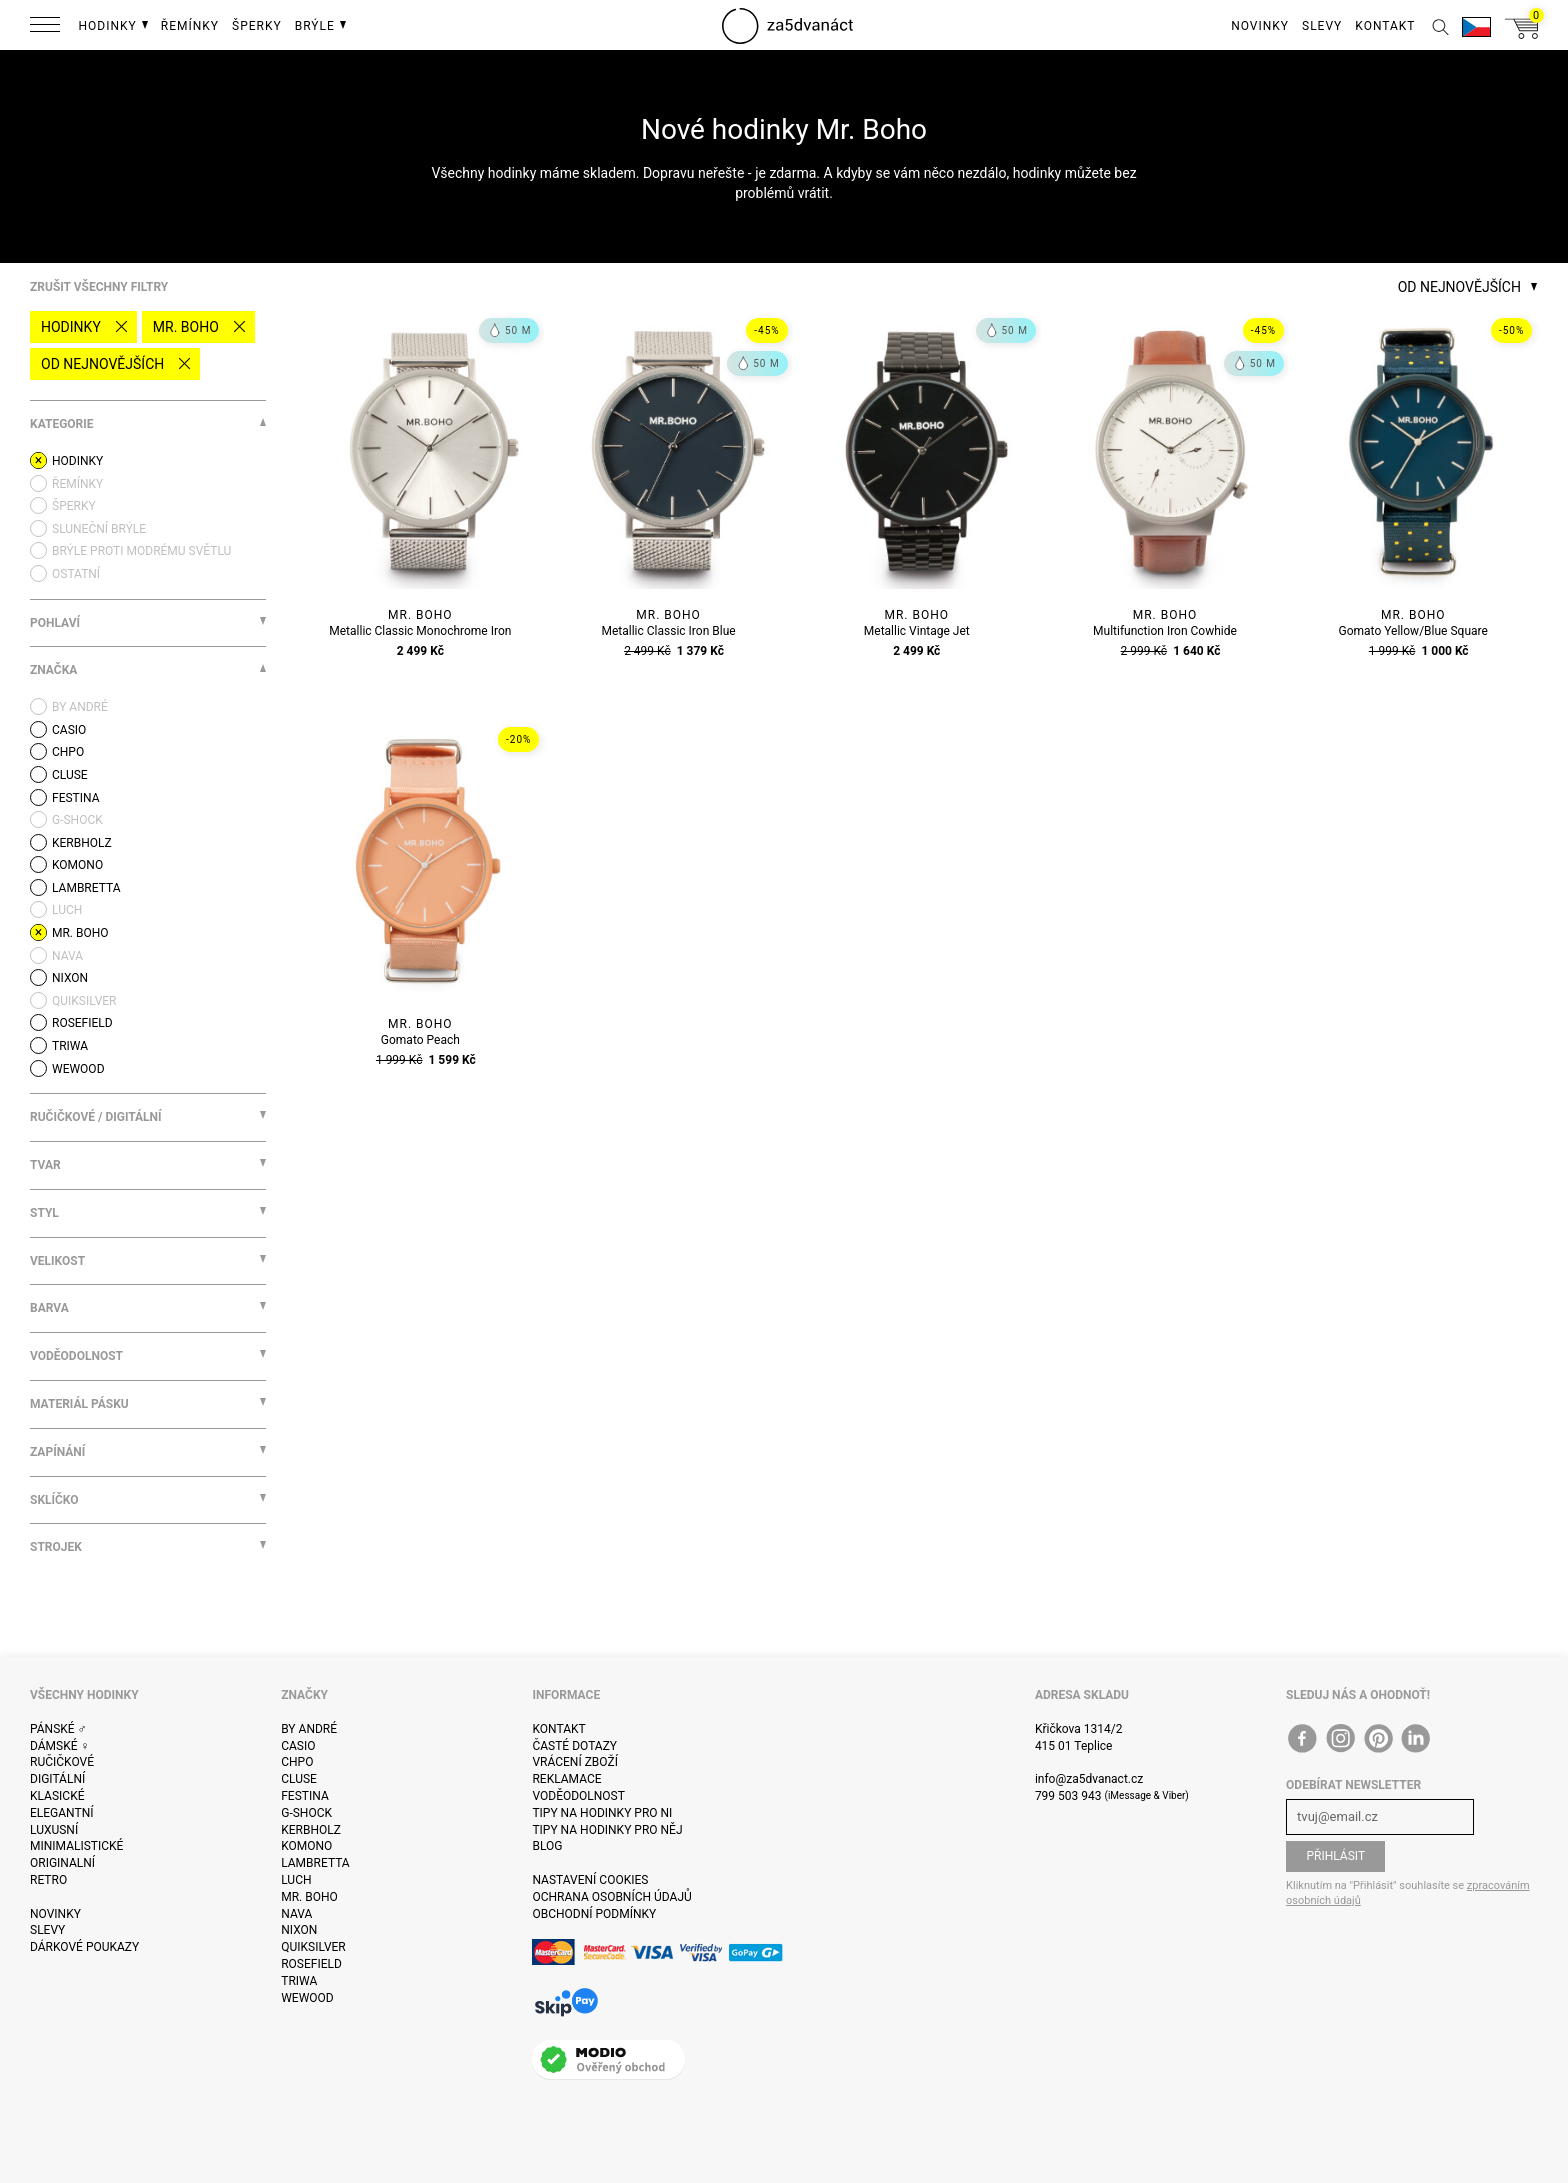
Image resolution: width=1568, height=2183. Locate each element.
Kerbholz (311, 1830)
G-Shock (306, 1813)
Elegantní (61, 1813)
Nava (296, 1914)
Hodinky (71, 327)
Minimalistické (76, 1846)
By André (309, 1729)
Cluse (299, 1779)
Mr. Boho (186, 327)
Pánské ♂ (58, 1729)
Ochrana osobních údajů (611, 1897)
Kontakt (558, 1729)
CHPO (297, 1762)
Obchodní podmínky (594, 1914)
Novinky (55, 1914)
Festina (305, 1796)
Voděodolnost (578, 1796)
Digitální (57, 1779)
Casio (298, 1746)
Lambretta (315, 1863)
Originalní (62, 1863)
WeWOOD (307, 1998)
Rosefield (311, 1964)
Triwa (299, 1981)
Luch (296, 1880)
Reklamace (566, 1779)
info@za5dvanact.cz (1089, 1779)
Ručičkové (62, 1762)
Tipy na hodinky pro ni (602, 1813)
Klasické (57, 1796)
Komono (306, 1846)
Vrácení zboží (574, 1762)
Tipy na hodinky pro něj (607, 1830)
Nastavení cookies (590, 1880)
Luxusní (54, 1830)
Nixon (299, 1930)
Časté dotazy (574, 1746)
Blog (547, 1846)
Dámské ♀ (60, 1746)
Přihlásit (1335, 1856)
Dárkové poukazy (84, 1947)
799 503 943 (1068, 1796)
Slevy (47, 1930)
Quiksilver (313, 1947)
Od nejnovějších (102, 364)
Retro (48, 1880)
